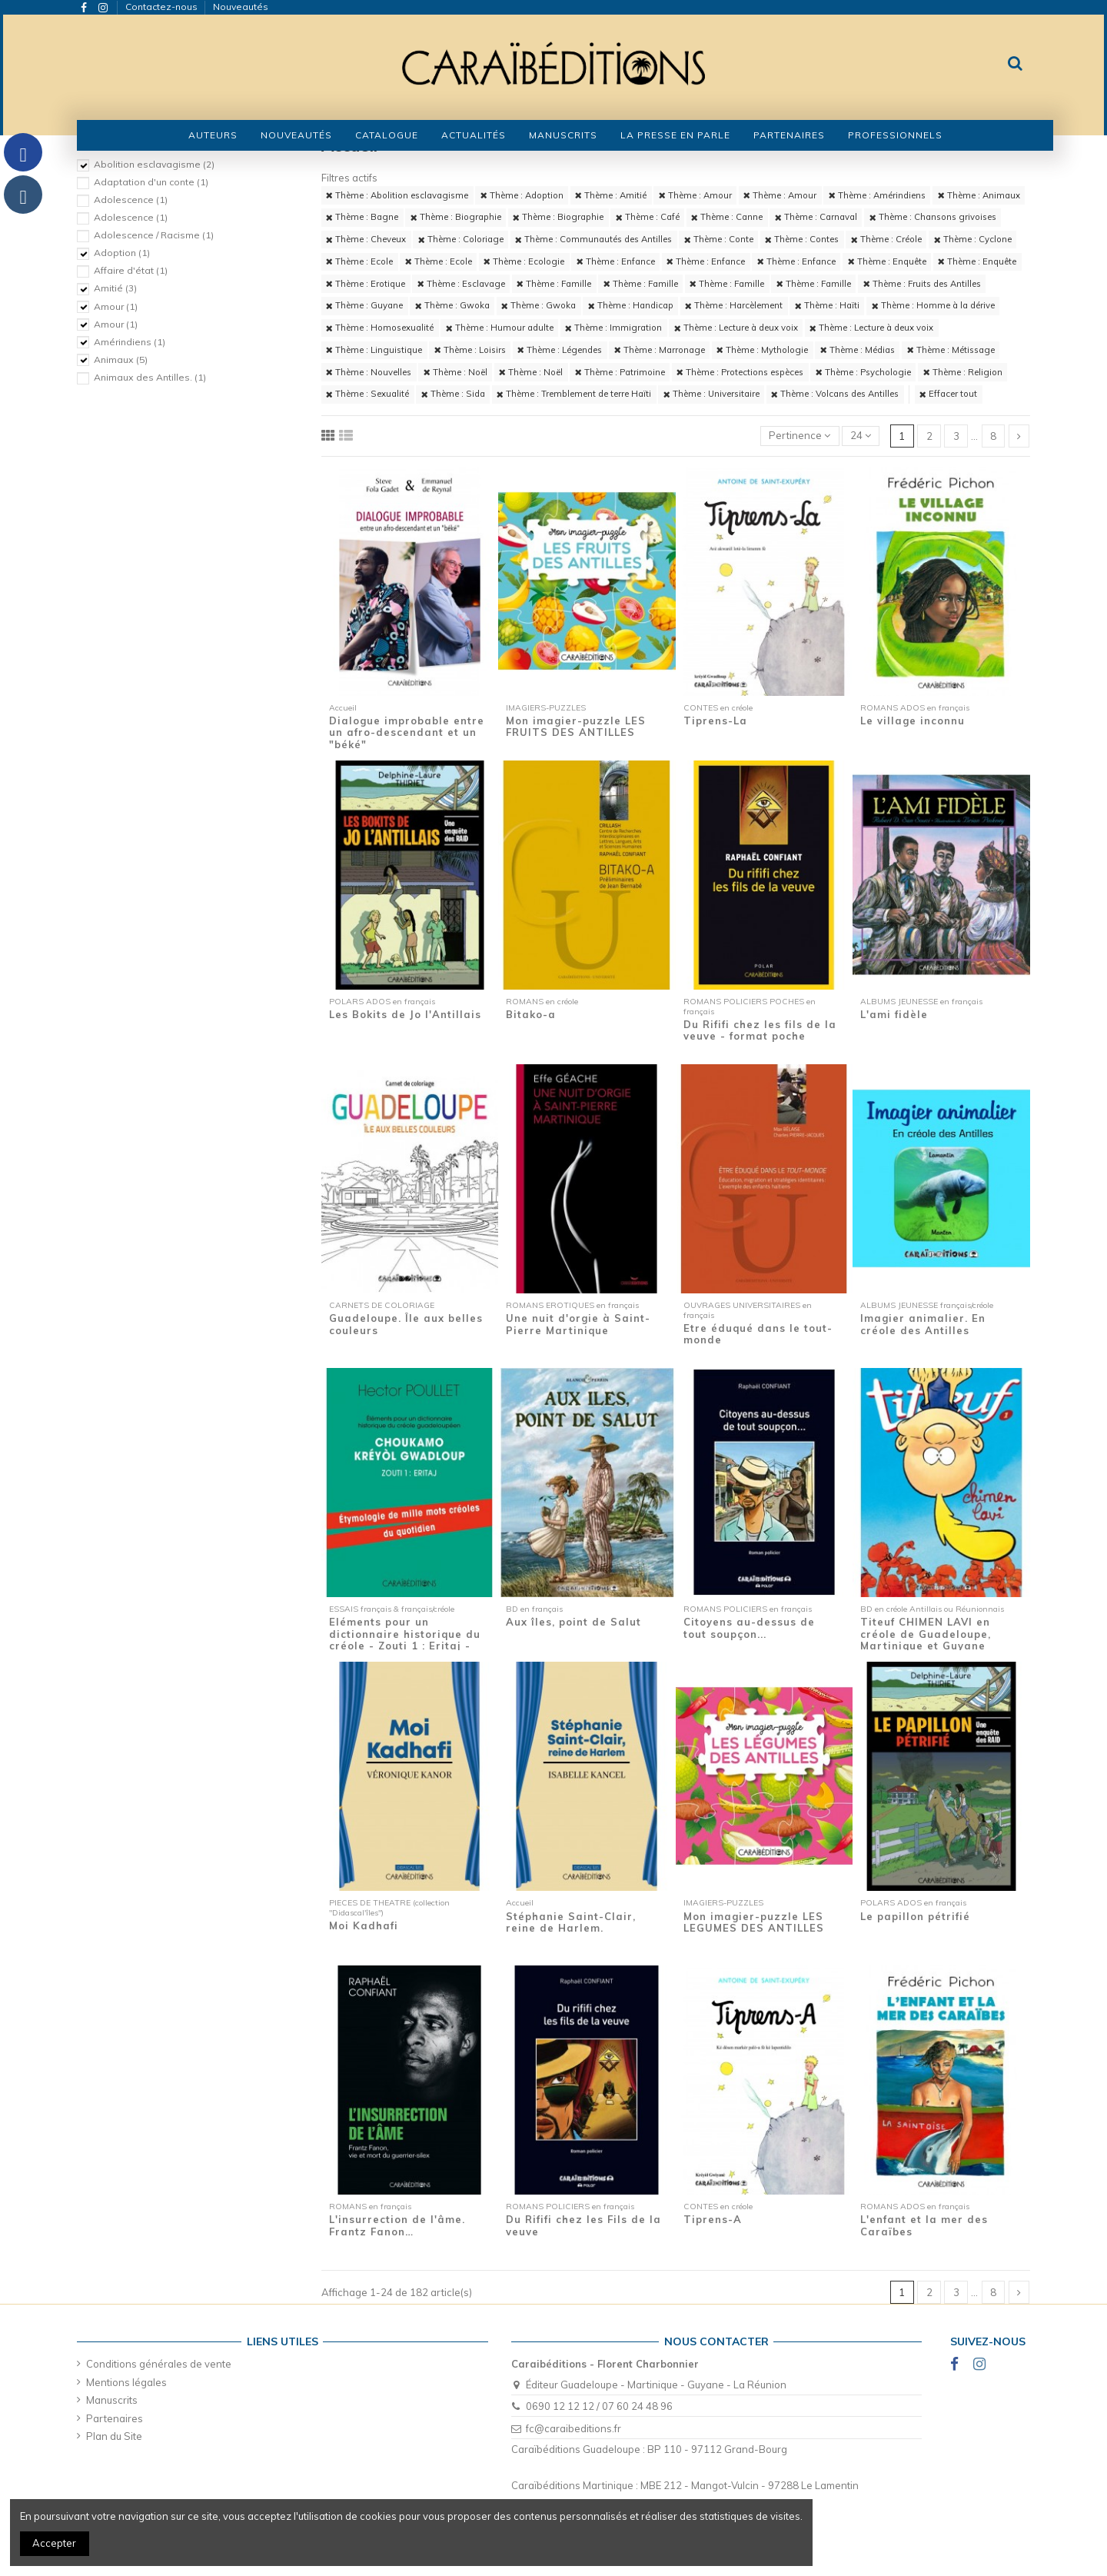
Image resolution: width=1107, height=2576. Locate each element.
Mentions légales (126, 2382)
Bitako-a (531, 1014)
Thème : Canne (727, 216)
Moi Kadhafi (363, 1925)
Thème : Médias (857, 349)
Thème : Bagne (362, 216)
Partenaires (114, 2418)
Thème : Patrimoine (620, 372)
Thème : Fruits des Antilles (922, 283)
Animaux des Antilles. (150, 377)
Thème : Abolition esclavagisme (397, 195)
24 (860, 435)
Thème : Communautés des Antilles (593, 239)
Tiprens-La (715, 720)
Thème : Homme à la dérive (933, 305)
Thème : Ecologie (524, 261)
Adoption (122, 252)
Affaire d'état (131, 270)
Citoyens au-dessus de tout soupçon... (749, 1628)
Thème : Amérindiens (877, 195)
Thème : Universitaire (711, 393)
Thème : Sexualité (367, 393)
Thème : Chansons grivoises (932, 216)
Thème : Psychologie (863, 372)
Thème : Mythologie (762, 349)
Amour (116, 306)
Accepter (54, 2543)
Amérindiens (129, 342)
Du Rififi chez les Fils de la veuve (583, 2225)
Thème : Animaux (979, 195)
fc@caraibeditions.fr (573, 2428)
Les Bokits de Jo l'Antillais (405, 1014)
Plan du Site (114, 2436)
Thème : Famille (554, 283)
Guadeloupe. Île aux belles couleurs (406, 1324)
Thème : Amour (695, 195)
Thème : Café (648, 216)
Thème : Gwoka (452, 305)
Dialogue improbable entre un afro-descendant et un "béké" (406, 732)
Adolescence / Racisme (154, 235)
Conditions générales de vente (158, 2364)
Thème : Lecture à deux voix (736, 327)
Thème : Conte (718, 239)
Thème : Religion (962, 372)
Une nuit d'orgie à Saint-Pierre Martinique (578, 1324)
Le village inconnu (912, 720)
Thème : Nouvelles (368, 372)
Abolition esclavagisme (154, 164)
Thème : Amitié (611, 195)
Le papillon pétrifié (915, 1916)
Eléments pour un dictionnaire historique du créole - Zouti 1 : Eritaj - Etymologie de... (404, 1640)
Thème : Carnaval (816, 216)
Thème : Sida (453, 393)
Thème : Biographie (456, 216)
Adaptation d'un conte (151, 182)
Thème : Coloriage (461, 239)
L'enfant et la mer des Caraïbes (924, 2225)
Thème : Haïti (827, 305)
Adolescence (131, 199)
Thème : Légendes (559, 349)
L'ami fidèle (894, 1014)
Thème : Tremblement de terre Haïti (574, 393)
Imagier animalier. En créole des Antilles (923, 1324)
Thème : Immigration (613, 327)
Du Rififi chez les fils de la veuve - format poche (759, 1030)
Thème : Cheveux (366, 239)
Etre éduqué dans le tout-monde (758, 1334)
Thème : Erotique (365, 283)
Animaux (121, 359)
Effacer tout (948, 393)
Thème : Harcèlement (734, 305)
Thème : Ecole (359, 261)
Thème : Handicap (630, 305)
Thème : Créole (886, 239)
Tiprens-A (712, 2219)
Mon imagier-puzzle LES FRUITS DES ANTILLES (576, 726)
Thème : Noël (455, 372)
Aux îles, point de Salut (573, 1622)
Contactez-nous (162, 6)
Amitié (115, 288)
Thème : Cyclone (973, 239)
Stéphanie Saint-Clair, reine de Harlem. (571, 1922)
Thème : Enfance (616, 261)
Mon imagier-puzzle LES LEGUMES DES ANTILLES (753, 1922)
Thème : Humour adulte (500, 327)
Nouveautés (240, 6)
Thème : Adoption (521, 195)
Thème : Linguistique (374, 349)
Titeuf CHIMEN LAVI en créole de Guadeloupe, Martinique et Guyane (925, 1634)
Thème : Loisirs (470, 349)
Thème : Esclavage (461, 283)
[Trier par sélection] (799, 436)
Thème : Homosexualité (380, 327)
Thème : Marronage (659, 349)
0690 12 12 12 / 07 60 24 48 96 (599, 2406)
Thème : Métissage (951, 349)
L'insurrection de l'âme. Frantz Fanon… (397, 2225)
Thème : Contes (802, 239)
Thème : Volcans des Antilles (835, 393)
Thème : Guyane (364, 305)
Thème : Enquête (887, 261)
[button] (387, 135)
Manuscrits (112, 2400)
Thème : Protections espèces (739, 372)
